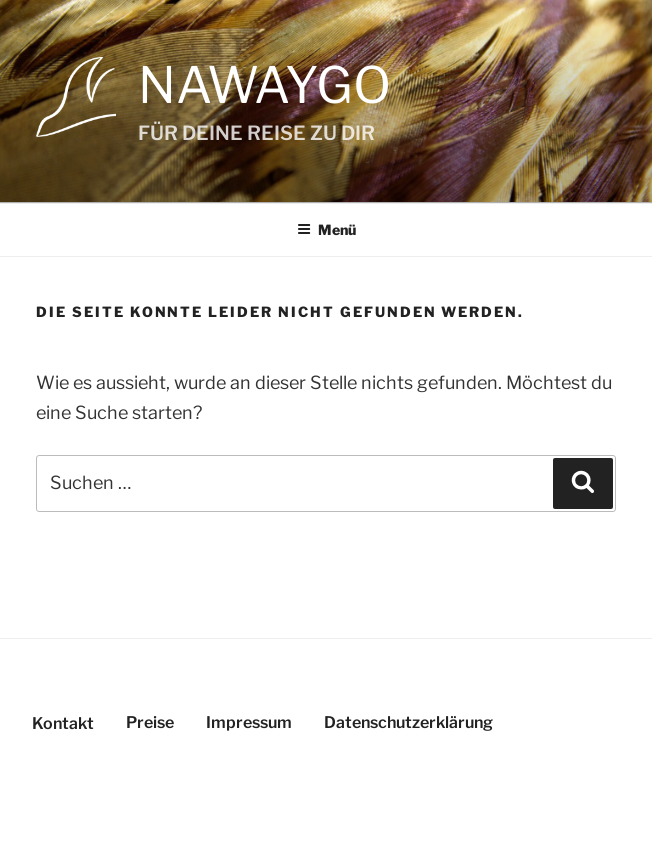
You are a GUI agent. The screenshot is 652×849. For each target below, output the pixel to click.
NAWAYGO (264, 85)
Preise (150, 722)
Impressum (249, 722)
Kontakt (63, 723)
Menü (326, 229)
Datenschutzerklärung (408, 722)
